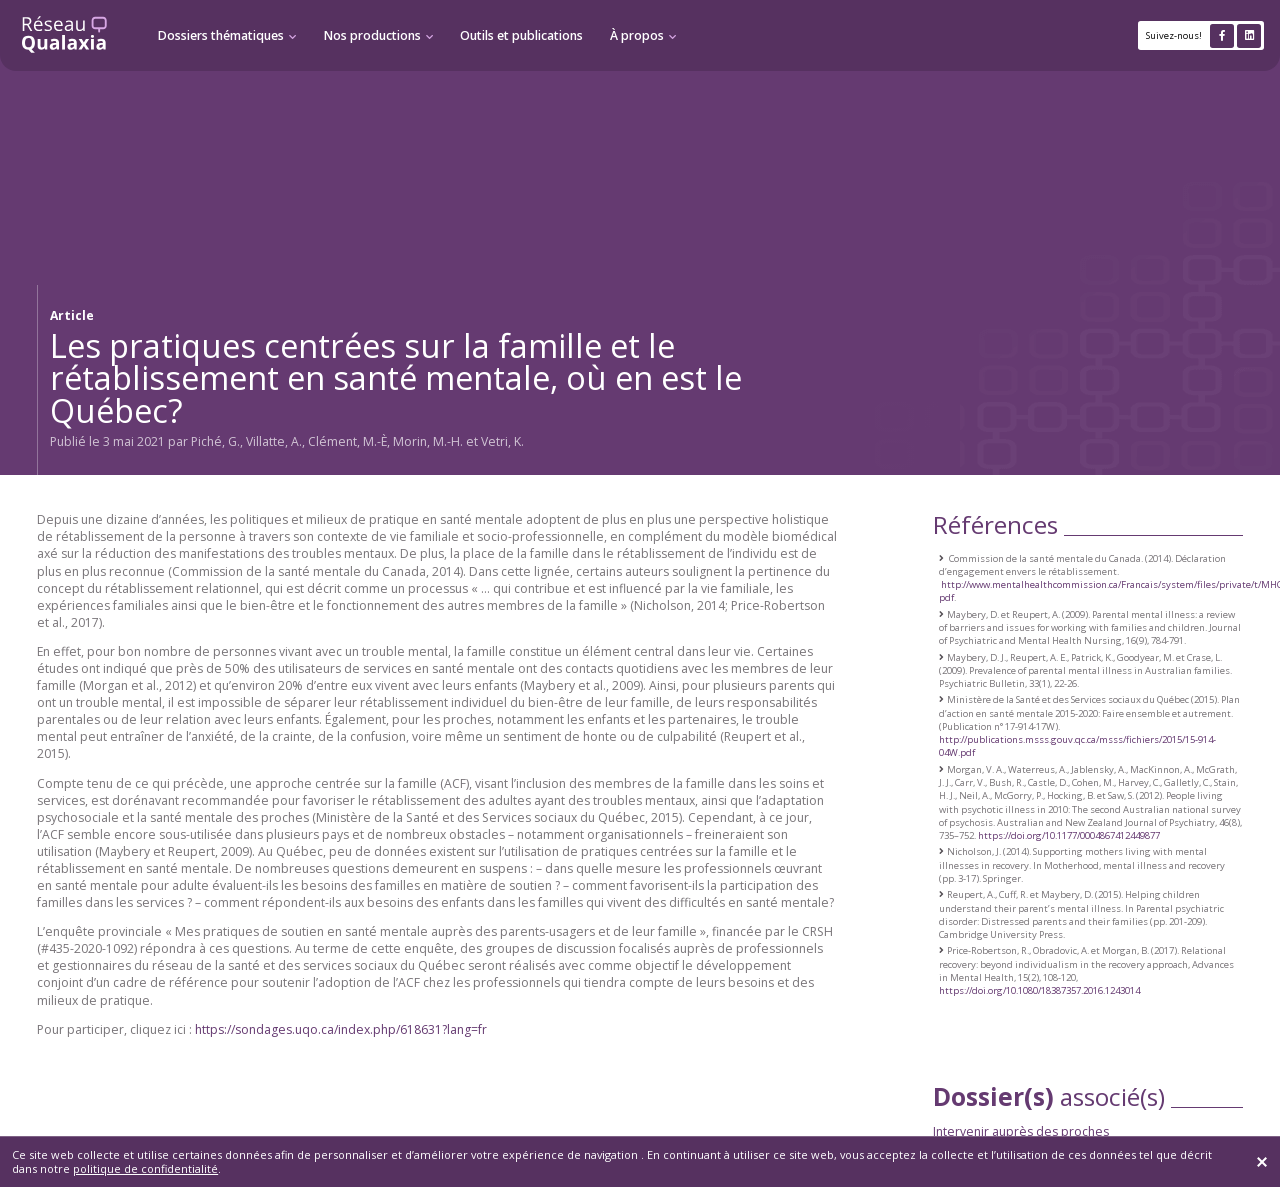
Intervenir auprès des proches (1021, 1131)
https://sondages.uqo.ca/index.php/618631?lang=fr (341, 1029)
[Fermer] (1262, 1162)
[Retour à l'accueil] (64, 35)
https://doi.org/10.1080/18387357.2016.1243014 (1039, 990)
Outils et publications (521, 36)
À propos (637, 36)
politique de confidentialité (145, 1168)
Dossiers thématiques (221, 36)
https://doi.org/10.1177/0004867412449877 (1069, 835)
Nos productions (372, 36)
